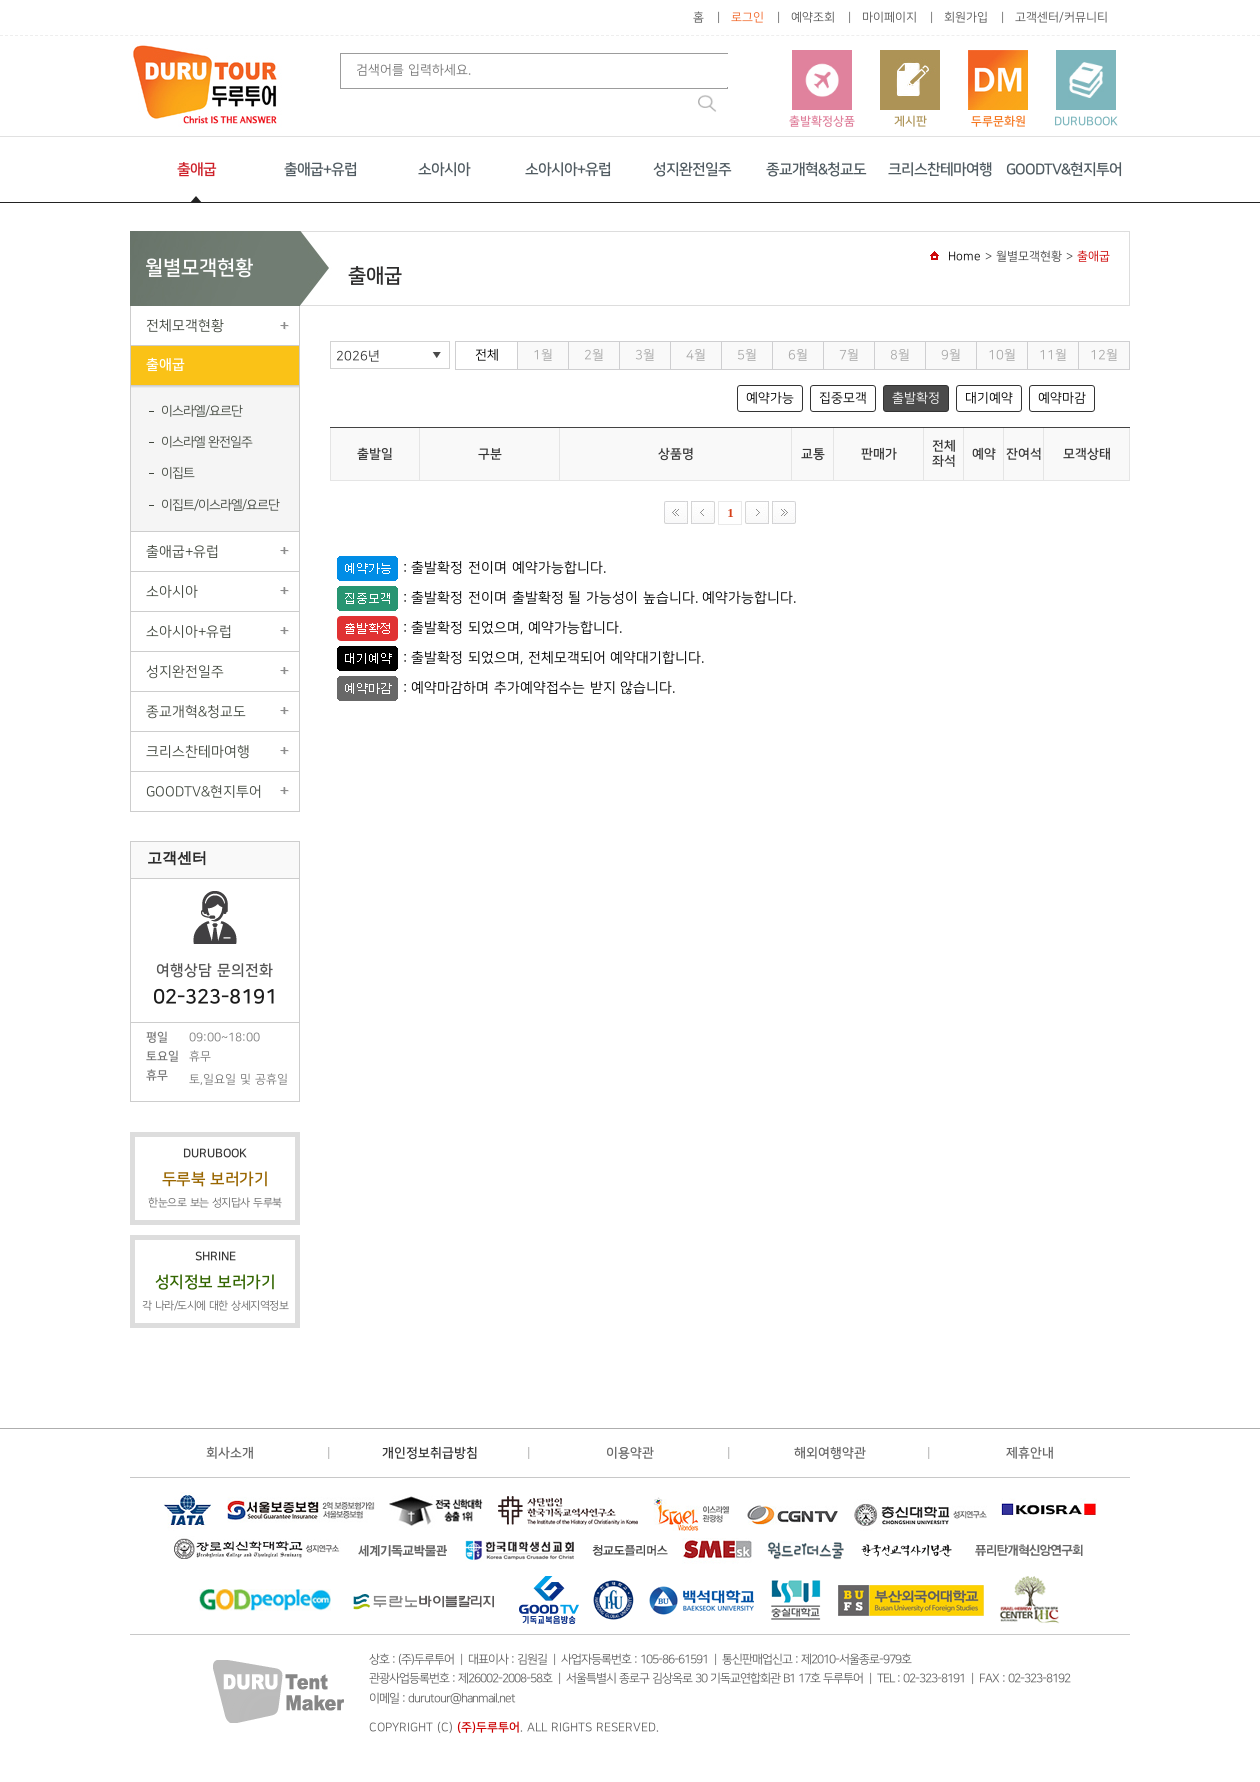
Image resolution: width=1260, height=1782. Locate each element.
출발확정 (916, 398)
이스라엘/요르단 (201, 411)
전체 (487, 355)
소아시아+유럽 (568, 169)
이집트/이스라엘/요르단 (220, 505)
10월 (1002, 355)
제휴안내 (1030, 1453)
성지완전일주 (692, 169)
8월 (900, 355)
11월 (1053, 355)
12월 (1104, 355)
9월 (951, 355)
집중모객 (843, 398)
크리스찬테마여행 (940, 169)
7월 (849, 355)
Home (964, 256)
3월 (645, 355)
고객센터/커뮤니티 (1061, 17)
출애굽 (196, 169)
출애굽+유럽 (320, 169)
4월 (696, 355)
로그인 (747, 17)
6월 (798, 355)
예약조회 (813, 17)
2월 (594, 355)
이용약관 (630, 1453)
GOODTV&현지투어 (1064, 169)
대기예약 (989, 398)
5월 (747, 355)
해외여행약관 (830, 1453)
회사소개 (230, 1453)
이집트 (177, 473)
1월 (543, 355)
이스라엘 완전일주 (206, 442)
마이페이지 (889, 17)
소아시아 (444, 169)
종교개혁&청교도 (816, 169)
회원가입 (966, 17)
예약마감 (1062, 398)
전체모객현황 (185, 325)
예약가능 (770, 398)
